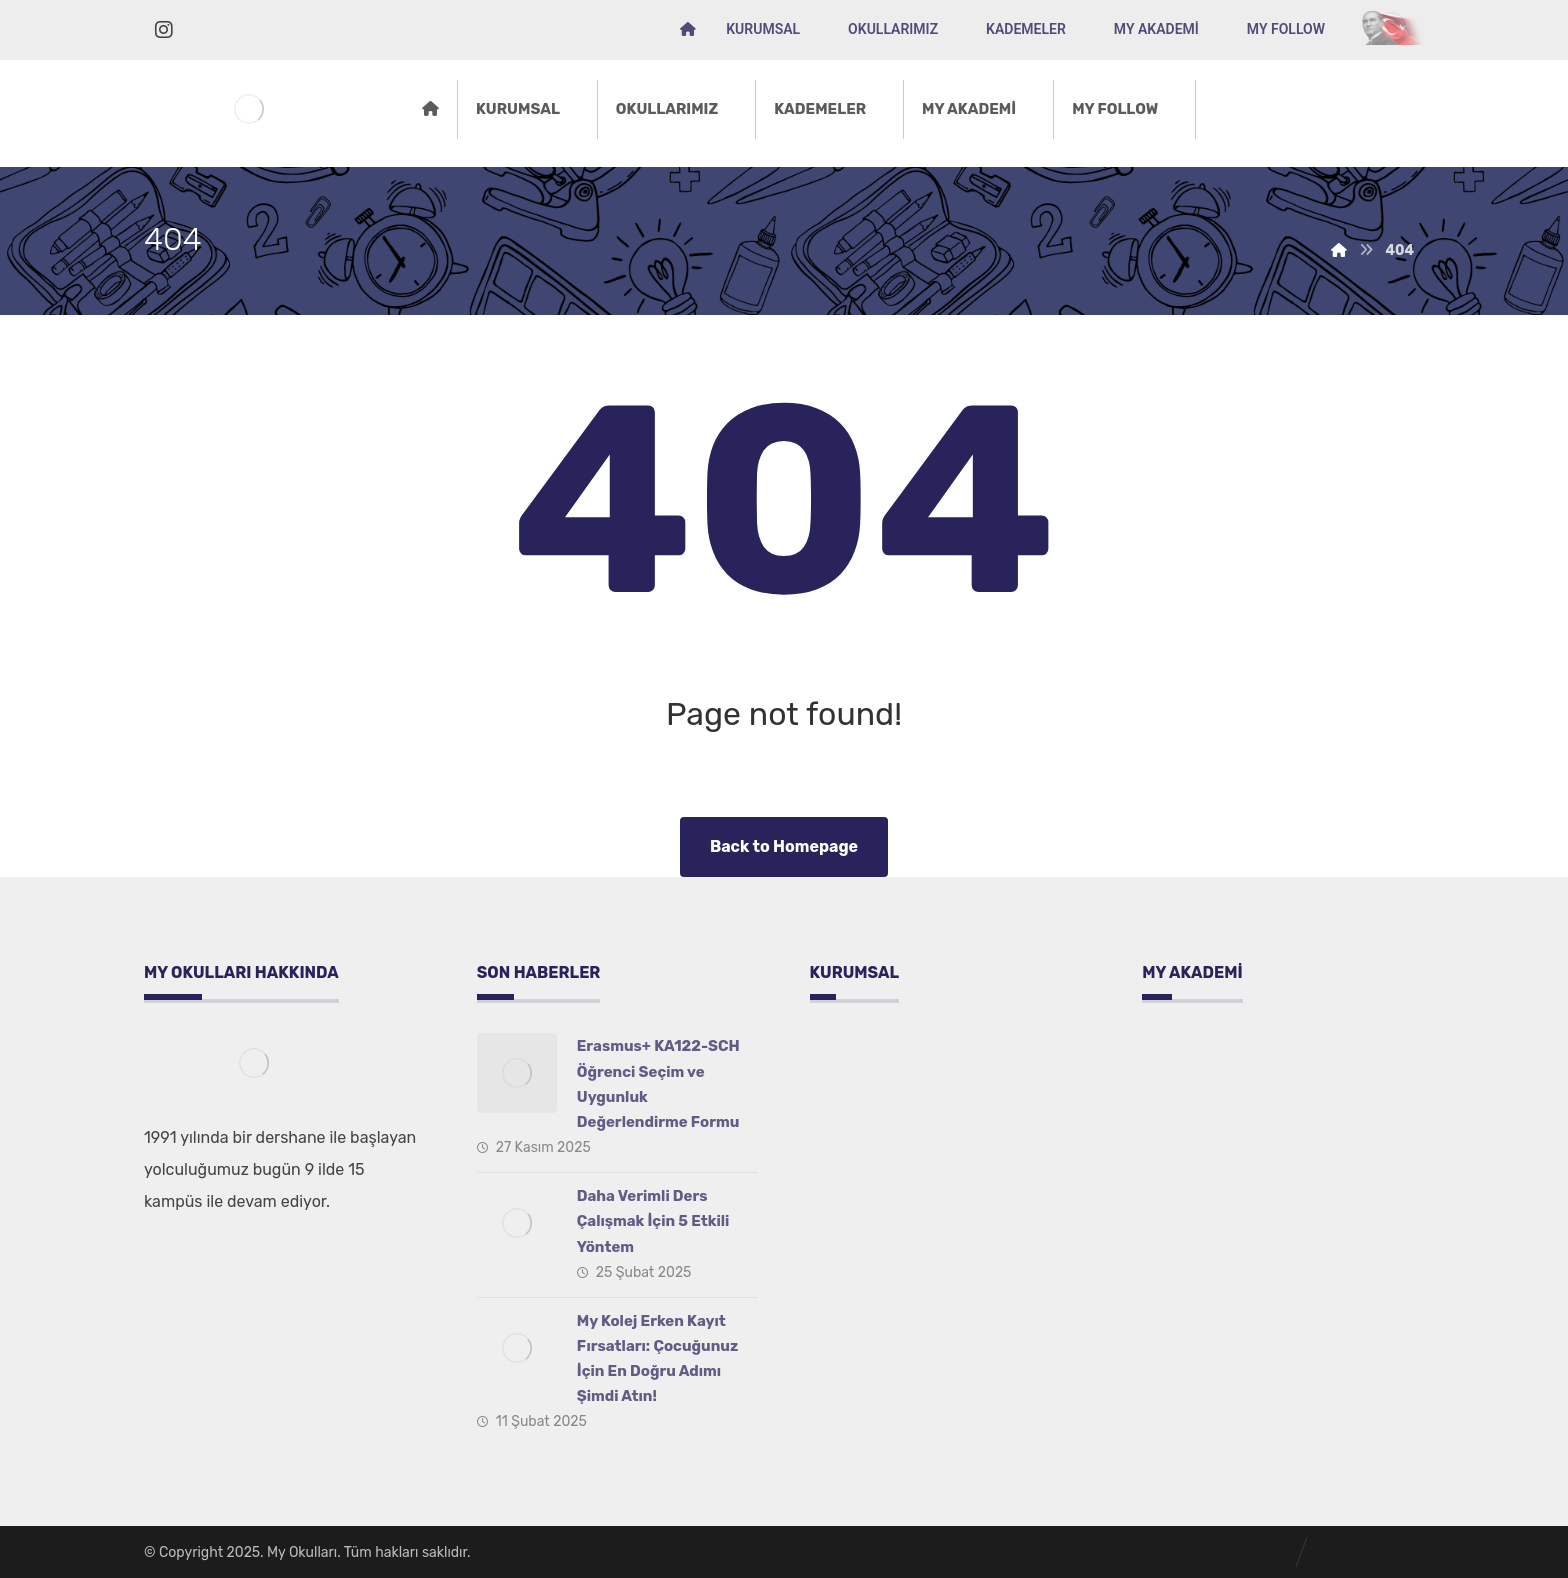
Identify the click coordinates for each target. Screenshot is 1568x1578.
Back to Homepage (784, 846)
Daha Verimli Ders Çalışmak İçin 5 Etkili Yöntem (653, 1221)
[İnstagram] (164, 30)
